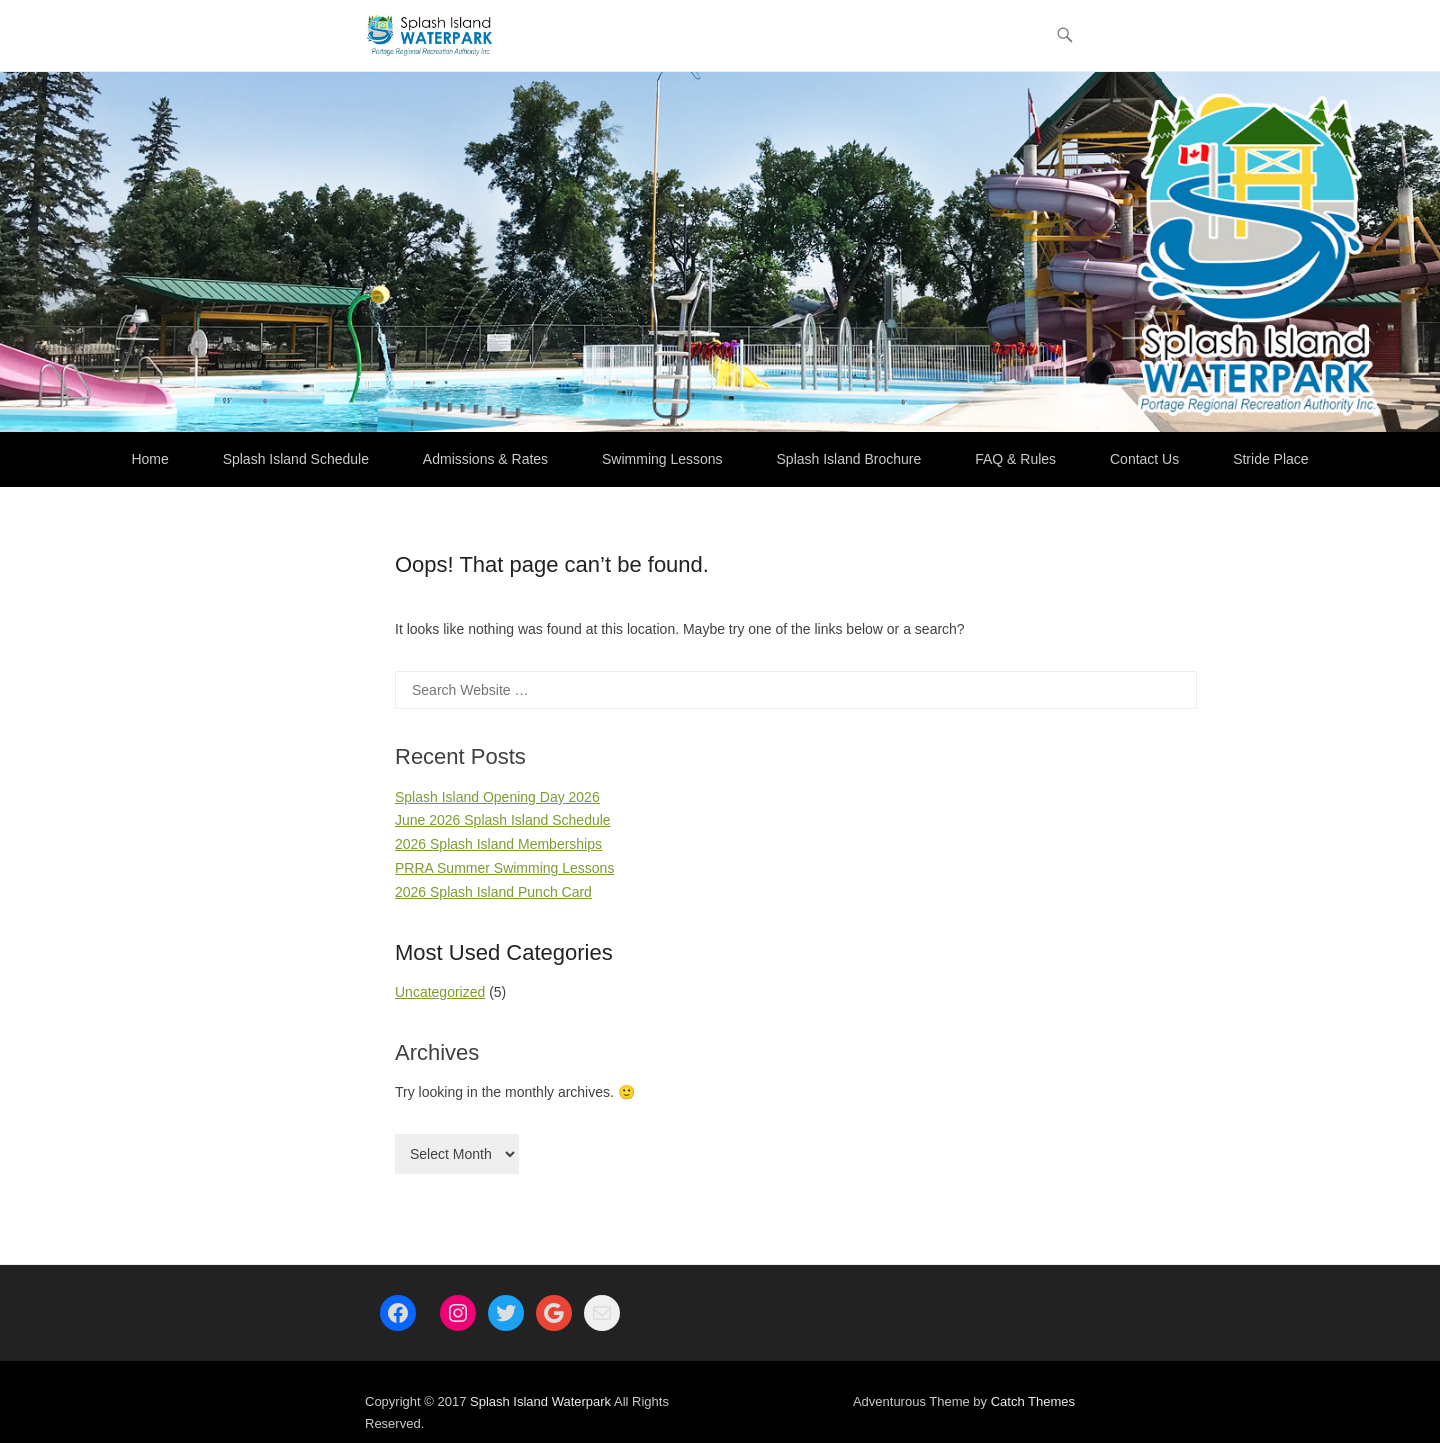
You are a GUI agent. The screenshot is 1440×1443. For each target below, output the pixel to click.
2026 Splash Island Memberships (498, 844)
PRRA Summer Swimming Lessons (504, 868)
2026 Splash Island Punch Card (493, 892)
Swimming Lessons (662, 459)
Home (149, 459)
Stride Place (1270, 459)
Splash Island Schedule (296, 459)
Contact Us (1144, 459)
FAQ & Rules (1015, 459)
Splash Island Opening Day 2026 (497, 797)
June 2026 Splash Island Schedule (503, 820)
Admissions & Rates (485, 459)
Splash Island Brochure (849, 459)
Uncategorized (440, 992)
